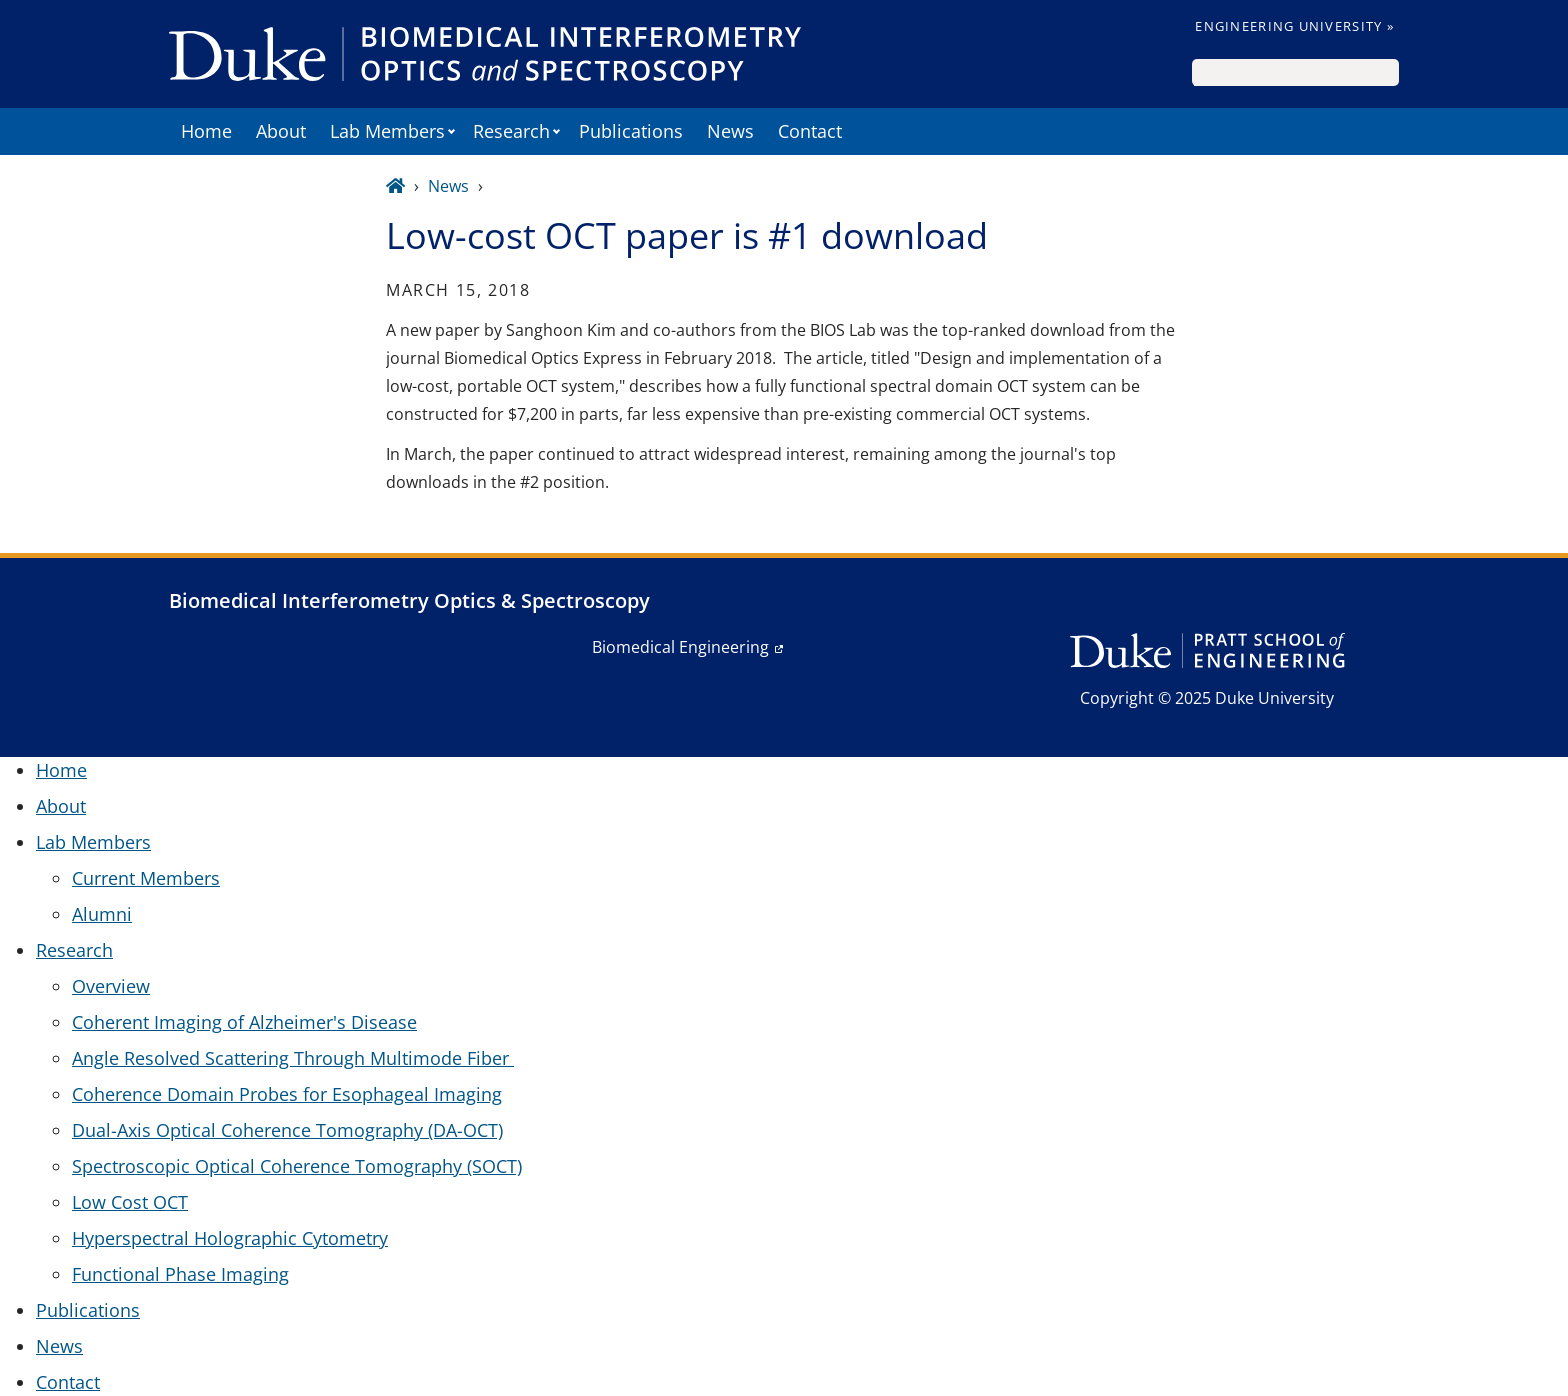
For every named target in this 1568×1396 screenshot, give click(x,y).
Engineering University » (1294, 26)
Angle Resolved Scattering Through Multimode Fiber (293, 1058)
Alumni (102, 914)
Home (206, 131)
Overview (111, 986)
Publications (631, 131)
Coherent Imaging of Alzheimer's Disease (244, 1022)
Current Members (146, 878)
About (281, 131)
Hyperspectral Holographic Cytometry (230, 1238)
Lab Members (387, 131)
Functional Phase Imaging (180, 1274)
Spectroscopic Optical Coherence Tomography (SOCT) (297, 1166)
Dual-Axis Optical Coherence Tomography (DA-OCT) (287, 1130)
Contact (810, 131)
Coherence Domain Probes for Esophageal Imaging (287, 1094)
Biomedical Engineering (680, 647)
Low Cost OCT (130, 1202)
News (730, 131)
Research (511, 131)
